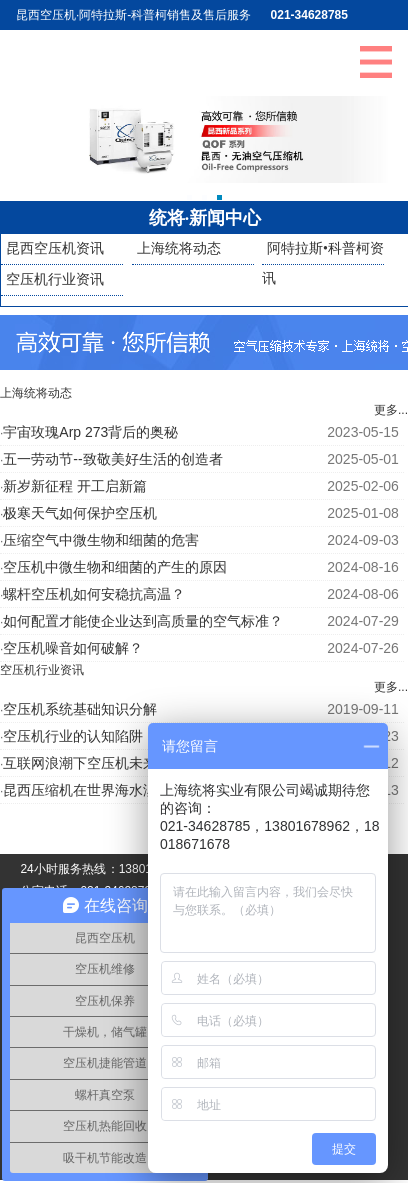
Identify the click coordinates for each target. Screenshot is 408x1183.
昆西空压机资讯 (55, 248)
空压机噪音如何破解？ (73, 648)
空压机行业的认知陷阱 (73, 736)
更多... (391, 410)
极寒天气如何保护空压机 (80, 513)
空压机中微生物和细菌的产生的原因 (115, 567)
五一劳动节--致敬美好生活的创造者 (112, 459)
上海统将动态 (179, 248)
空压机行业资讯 (55, 279)
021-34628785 (309, 15)
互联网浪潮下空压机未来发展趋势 (108, 763)
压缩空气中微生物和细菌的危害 (101, 540)
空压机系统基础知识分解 (80, 709)
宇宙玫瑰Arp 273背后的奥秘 (90, 432)
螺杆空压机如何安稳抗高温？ (94, 594)
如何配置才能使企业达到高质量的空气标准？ (143, 621)
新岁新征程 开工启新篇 (75, 486)
